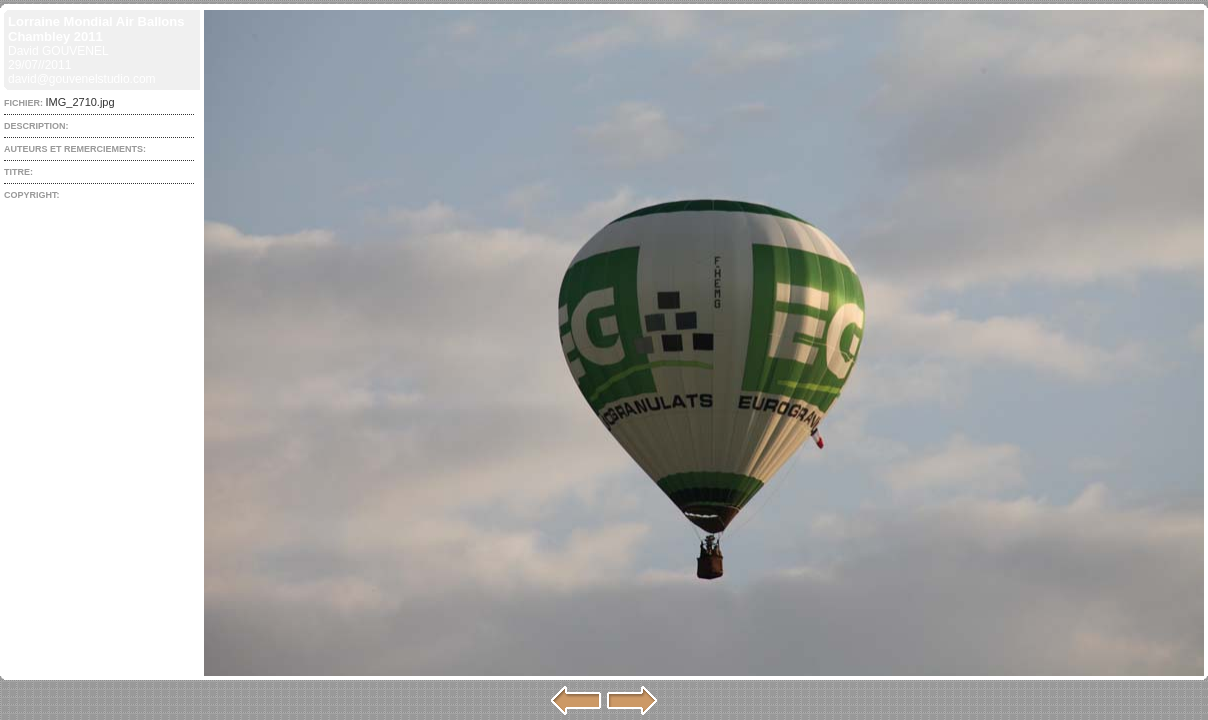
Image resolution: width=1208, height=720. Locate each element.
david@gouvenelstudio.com (82, 79)
